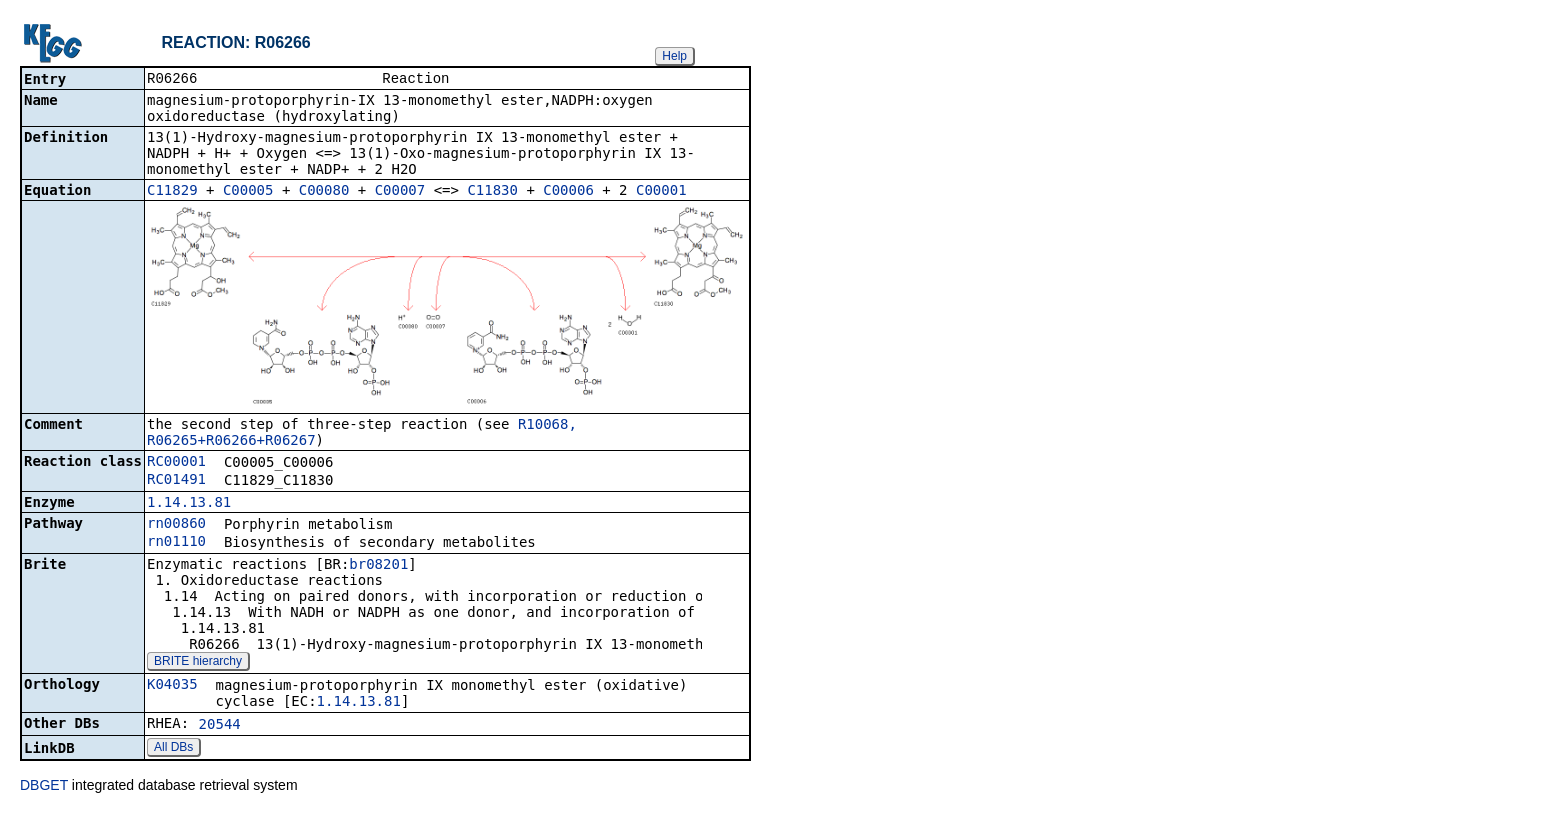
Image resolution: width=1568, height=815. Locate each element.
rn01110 (176, 543)
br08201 (378, 566)
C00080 (324, 192)
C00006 (568, 192)
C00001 (661, 192)
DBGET (44, 787)
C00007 (400, 192)
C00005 (248, 192)
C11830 (492, 192)
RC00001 (176, 463)
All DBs (173, 749)
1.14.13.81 (189, 504)
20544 (220, 726)
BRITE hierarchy (198, 663)
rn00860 (176, 525)
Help (674, 56)
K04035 (172, 686)
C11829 (172, 192)
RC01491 (176, 481)
